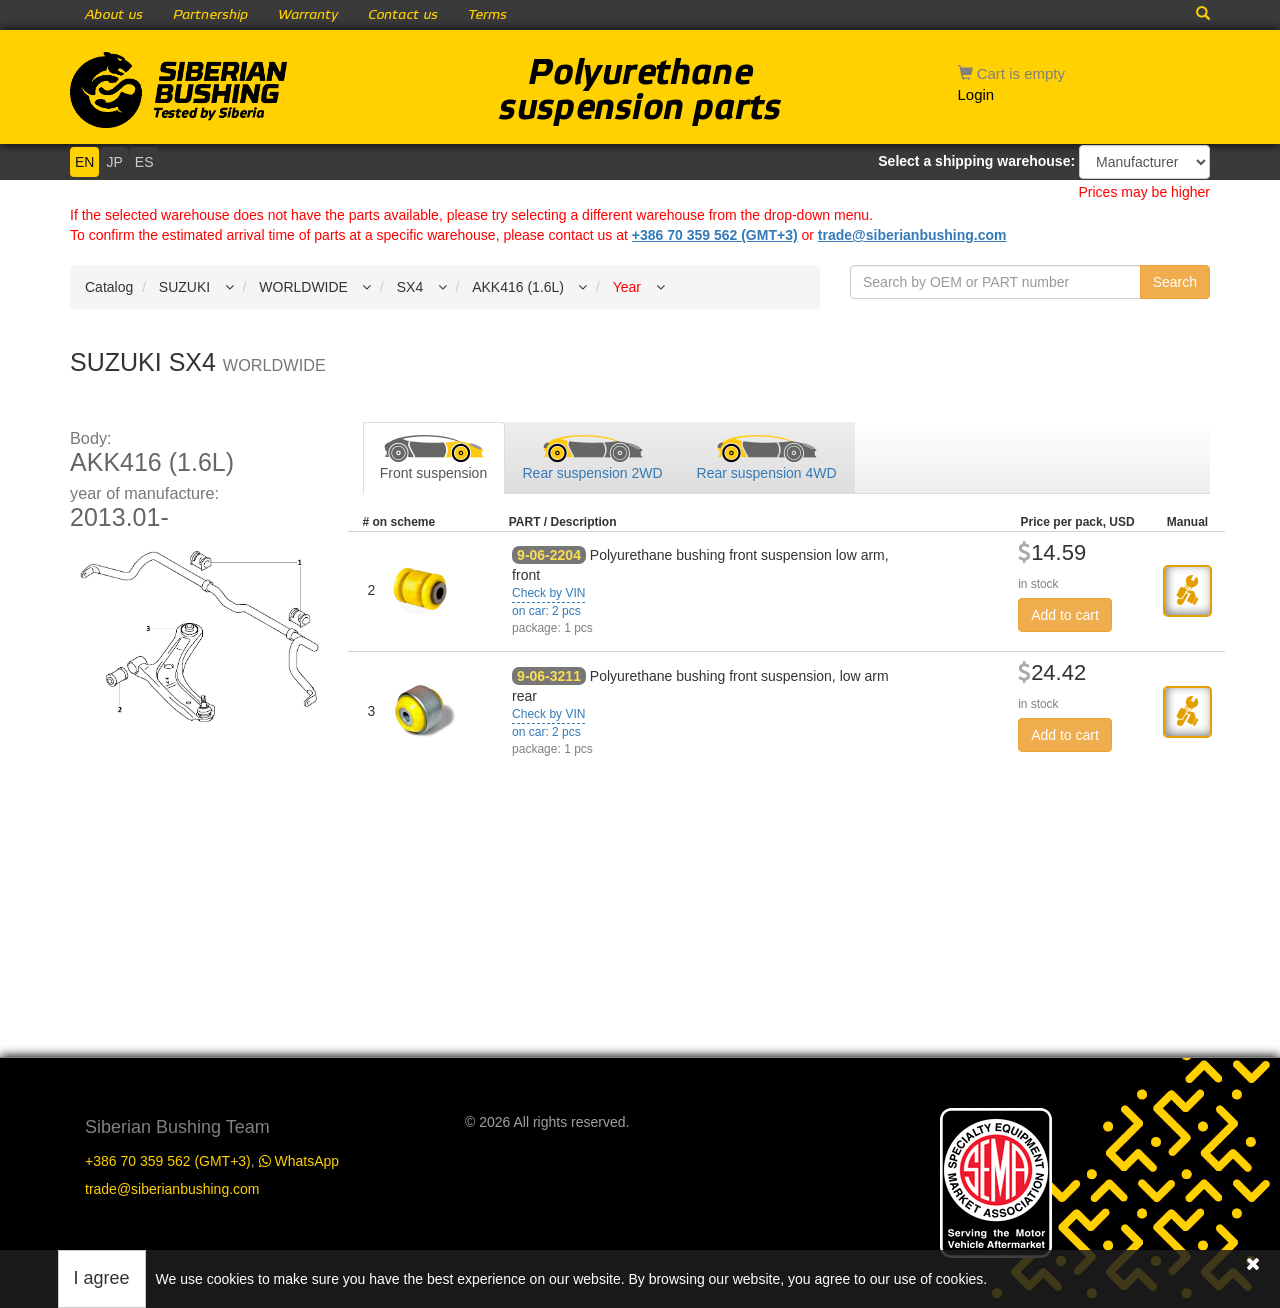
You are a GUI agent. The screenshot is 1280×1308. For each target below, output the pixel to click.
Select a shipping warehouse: (976, 161)
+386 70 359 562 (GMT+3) (715, 235)
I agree (102, 1278)
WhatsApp (299, 1161)
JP (114, 162)
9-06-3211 (549, 676)
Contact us (403, 15)
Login (976, 94)
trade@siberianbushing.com (912, 235)
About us (114, 15)
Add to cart (1065, 615)
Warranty (308, 15)
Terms (487, 15)
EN (84, 162)
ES (144, 162)
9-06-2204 (549, 555)
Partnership (210, 15)
